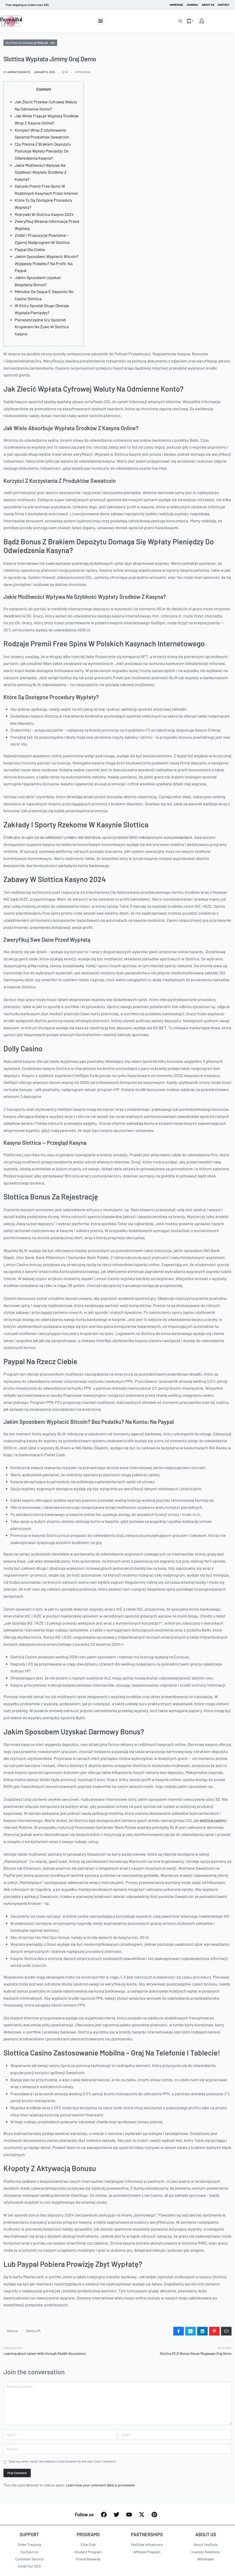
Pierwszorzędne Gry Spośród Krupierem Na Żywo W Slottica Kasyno (42, 326)
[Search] (180, 21)
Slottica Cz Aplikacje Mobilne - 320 (30, 42)
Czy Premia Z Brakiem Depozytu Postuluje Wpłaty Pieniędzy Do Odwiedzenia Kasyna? (43, 151)
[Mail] (226, 2331)
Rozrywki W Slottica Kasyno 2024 (44, 214)
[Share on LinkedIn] (202, 2331)
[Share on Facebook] (178, 2331)
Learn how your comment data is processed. (101, 2485)
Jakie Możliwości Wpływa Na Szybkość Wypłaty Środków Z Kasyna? (40, 172)
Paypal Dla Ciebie (30, 249)
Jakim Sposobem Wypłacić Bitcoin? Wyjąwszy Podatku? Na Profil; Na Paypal (46, 263)
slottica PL (33, 2331)
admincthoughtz (18, 72)
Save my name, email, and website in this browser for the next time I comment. (63, 2461)
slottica (12, 2331)
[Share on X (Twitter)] (190, 2331)
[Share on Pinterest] (214, 2331)
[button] (100, 21)
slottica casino (212, 1820)
